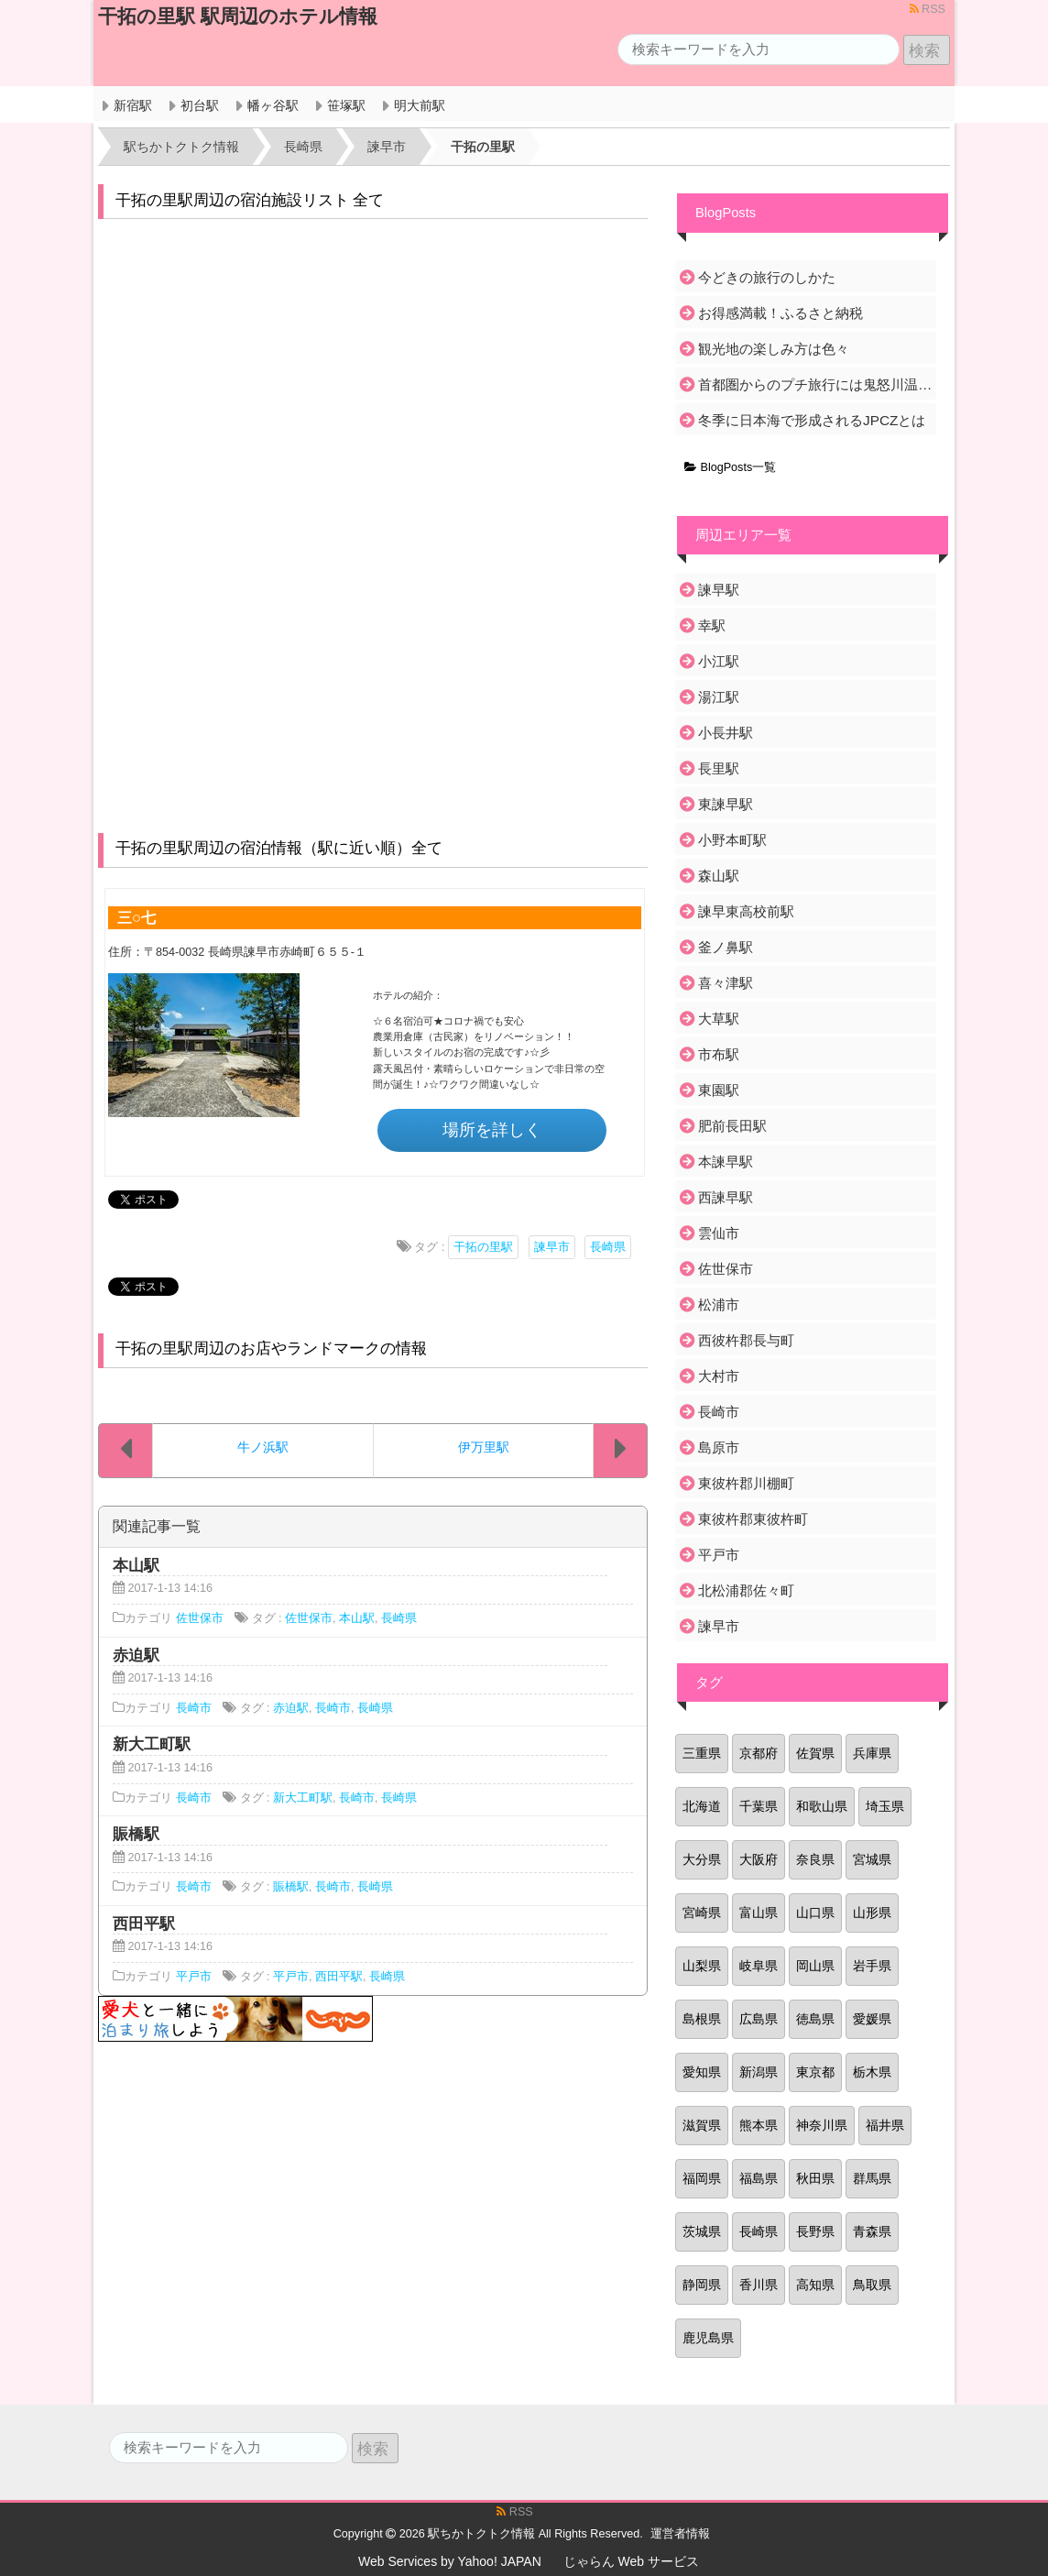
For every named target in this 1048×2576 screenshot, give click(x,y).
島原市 (718, 1447)
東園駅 (718, 1090)
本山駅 (357, 1618)
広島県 (758, 2018)
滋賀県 (701, 2125)
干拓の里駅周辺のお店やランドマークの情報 (271, 1348)
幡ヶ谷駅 (273, 105)
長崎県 (608, 1247)
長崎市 (194, 1708)
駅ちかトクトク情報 (481, 2533)
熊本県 (758, 2125)
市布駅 (718, 1054)
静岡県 (701, 2284)
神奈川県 (821, 2125)
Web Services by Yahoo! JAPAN (449, 2561)
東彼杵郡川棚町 (746, 1483)
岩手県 (872, 1965)
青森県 (872, 2231)
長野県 (815, 2231)
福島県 (758, 2178)
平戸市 (194, 1976)
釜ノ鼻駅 (725, 947)
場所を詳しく (491, 1130)
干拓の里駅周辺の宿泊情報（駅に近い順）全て (278, 848)
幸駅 (712, 625)
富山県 (758, 1912)
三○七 (136, 917)
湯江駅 (718, 697)
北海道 (701, 1806)
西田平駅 (339, 1976)
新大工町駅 (303, 1798)
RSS (927, 9)
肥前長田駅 (732, 1126)
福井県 (885, 2125)
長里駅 (718, 768)
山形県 (872, 1912)
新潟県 (758, 2072)
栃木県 (872, 2072)
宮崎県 (701, 1912)
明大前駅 (419, 105)
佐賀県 (815, 1753)
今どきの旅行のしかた (766, 277)
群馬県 (872, 2178)
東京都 (815, 2072)
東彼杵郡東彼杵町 (753, 1519)
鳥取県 (872, 2284)
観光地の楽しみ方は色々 (773, 348)
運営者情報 (680, 2533)
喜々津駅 (725, 983)
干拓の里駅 (483, 1247)
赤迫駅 (291, 1708)
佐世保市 (200, 1618)
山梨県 (701, 1965)
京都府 (758, 1753)
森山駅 (718, 875)
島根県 (701, 2018)
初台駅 (199, 105)
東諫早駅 (725, 804)
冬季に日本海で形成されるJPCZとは (811, 420)
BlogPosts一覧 (730, 467)
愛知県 (701, 2072)
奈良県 (815, 1859)
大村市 (718, 1376)
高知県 (815, 2284)
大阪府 (758, 1859)
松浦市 (718, 1304)
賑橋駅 (291, 1886)
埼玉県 (885, 1806)
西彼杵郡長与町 (746, 1340)
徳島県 (815, 2018)
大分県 (701, 1859)
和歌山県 (821, 1806)
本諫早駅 (725, 1161)
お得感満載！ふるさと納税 (780, 313)
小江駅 (718, 661)
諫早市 (552, 1247)
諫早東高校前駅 (746, 911)
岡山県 (815, 1965)
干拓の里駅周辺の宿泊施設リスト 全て (250, 200)
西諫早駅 (725, 1197)
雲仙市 (718, 1233)
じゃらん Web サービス (631, 2561)
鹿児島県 (708, 2337)
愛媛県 (872, 2018)
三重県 (701, 1753)
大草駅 (718, 1018)
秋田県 (815, 2178)
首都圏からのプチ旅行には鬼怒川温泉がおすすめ (815, 384)
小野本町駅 (732, 840)
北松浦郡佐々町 (746, 1590)
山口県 (815, 1912)
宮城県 (872, 1859)
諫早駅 (718, 589)
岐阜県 (758, 1965)
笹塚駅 (346, 105)
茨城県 (701, 2231)
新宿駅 (133, 105)
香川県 (758, 2284)
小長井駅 (725, 732)
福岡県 (701, 2178)
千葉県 (758, 1806)
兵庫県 (872, 1753)
